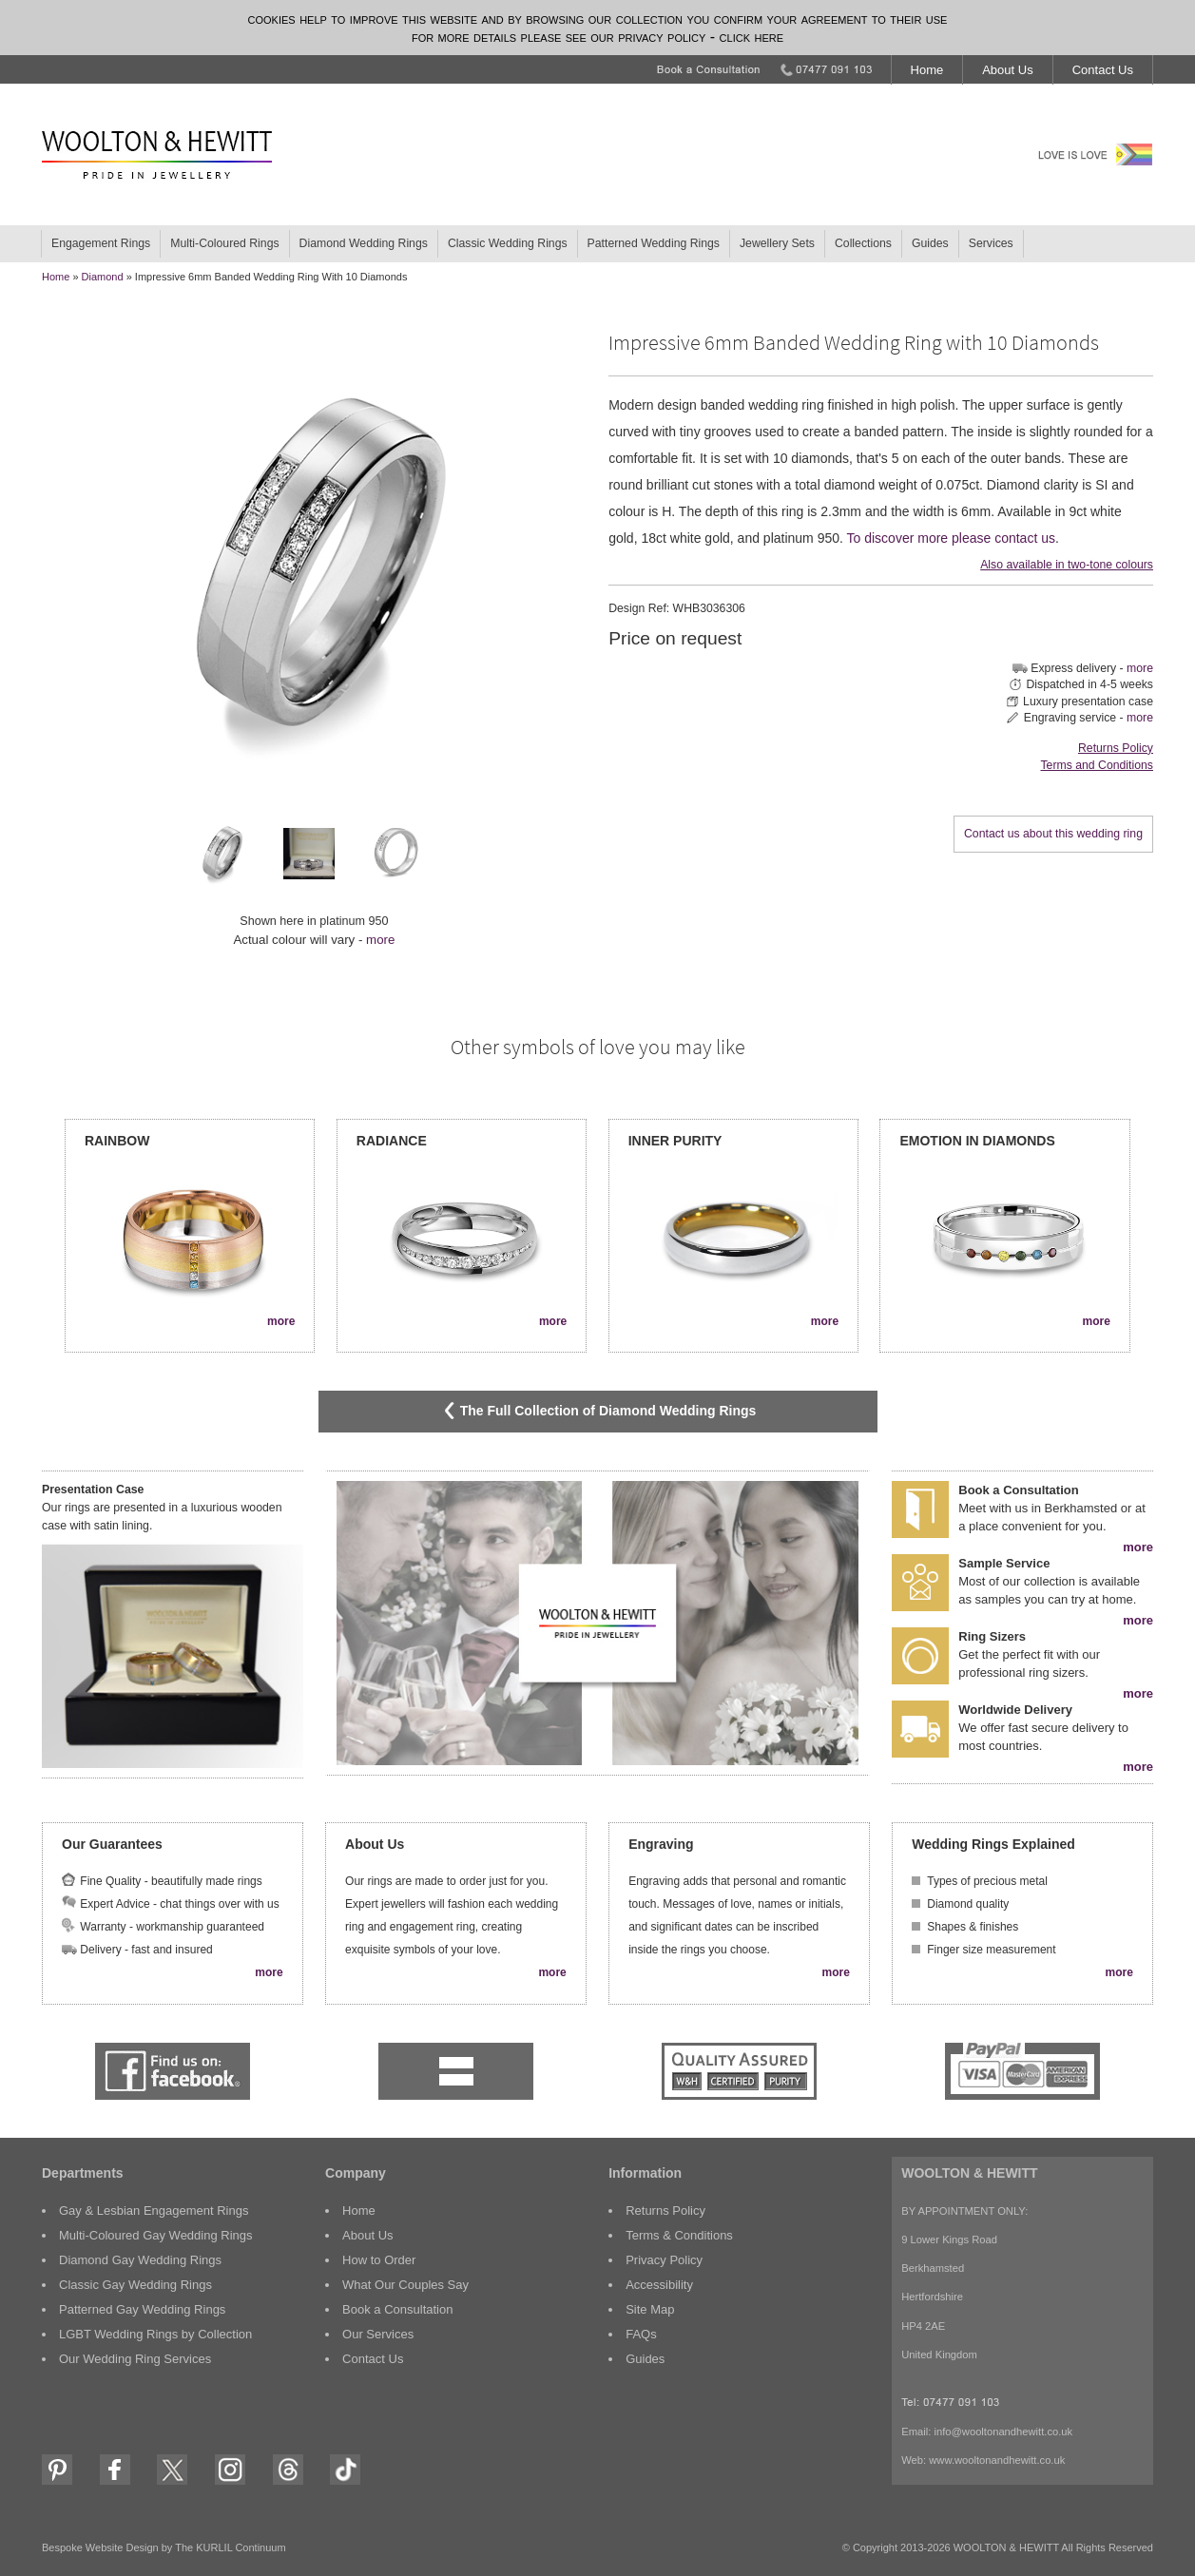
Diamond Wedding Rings (363, 243)
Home (927, 70)
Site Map (650, 2309)
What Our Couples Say (405, 2285)
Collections (863, 243)
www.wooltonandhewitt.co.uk (997, 2460)
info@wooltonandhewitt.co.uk (1003, 2431)
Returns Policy (1115, 748)
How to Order (378, 2260)
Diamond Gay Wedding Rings (140, 2260)
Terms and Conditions (1096, 765)
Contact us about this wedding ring (1053, 833)
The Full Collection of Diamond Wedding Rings (598, 1410)
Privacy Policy (664, 2260)
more (380, 939)
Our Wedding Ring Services (135, 2359)
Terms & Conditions (679, 2235)
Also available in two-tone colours (1066, 564)
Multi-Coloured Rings (224, 243)
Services (991, 243)
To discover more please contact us (951, 538)
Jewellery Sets (777, 243)
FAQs (641, 2334)
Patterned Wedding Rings (654, 243)
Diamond (103, 276)
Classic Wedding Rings (508, 243)
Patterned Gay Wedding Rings (142, 2309)
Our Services (378, 2334)
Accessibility (659, 2285)
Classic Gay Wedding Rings (135, 2285)
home (55, 276)
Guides (930, 243)
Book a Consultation (397, 2309)
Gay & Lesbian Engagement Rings (153, 2210)
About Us (1007, 70)
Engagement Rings (100, 243)
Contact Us (1102, 70)
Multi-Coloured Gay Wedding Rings (156, 2235)
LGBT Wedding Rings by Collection (155, 2334)
